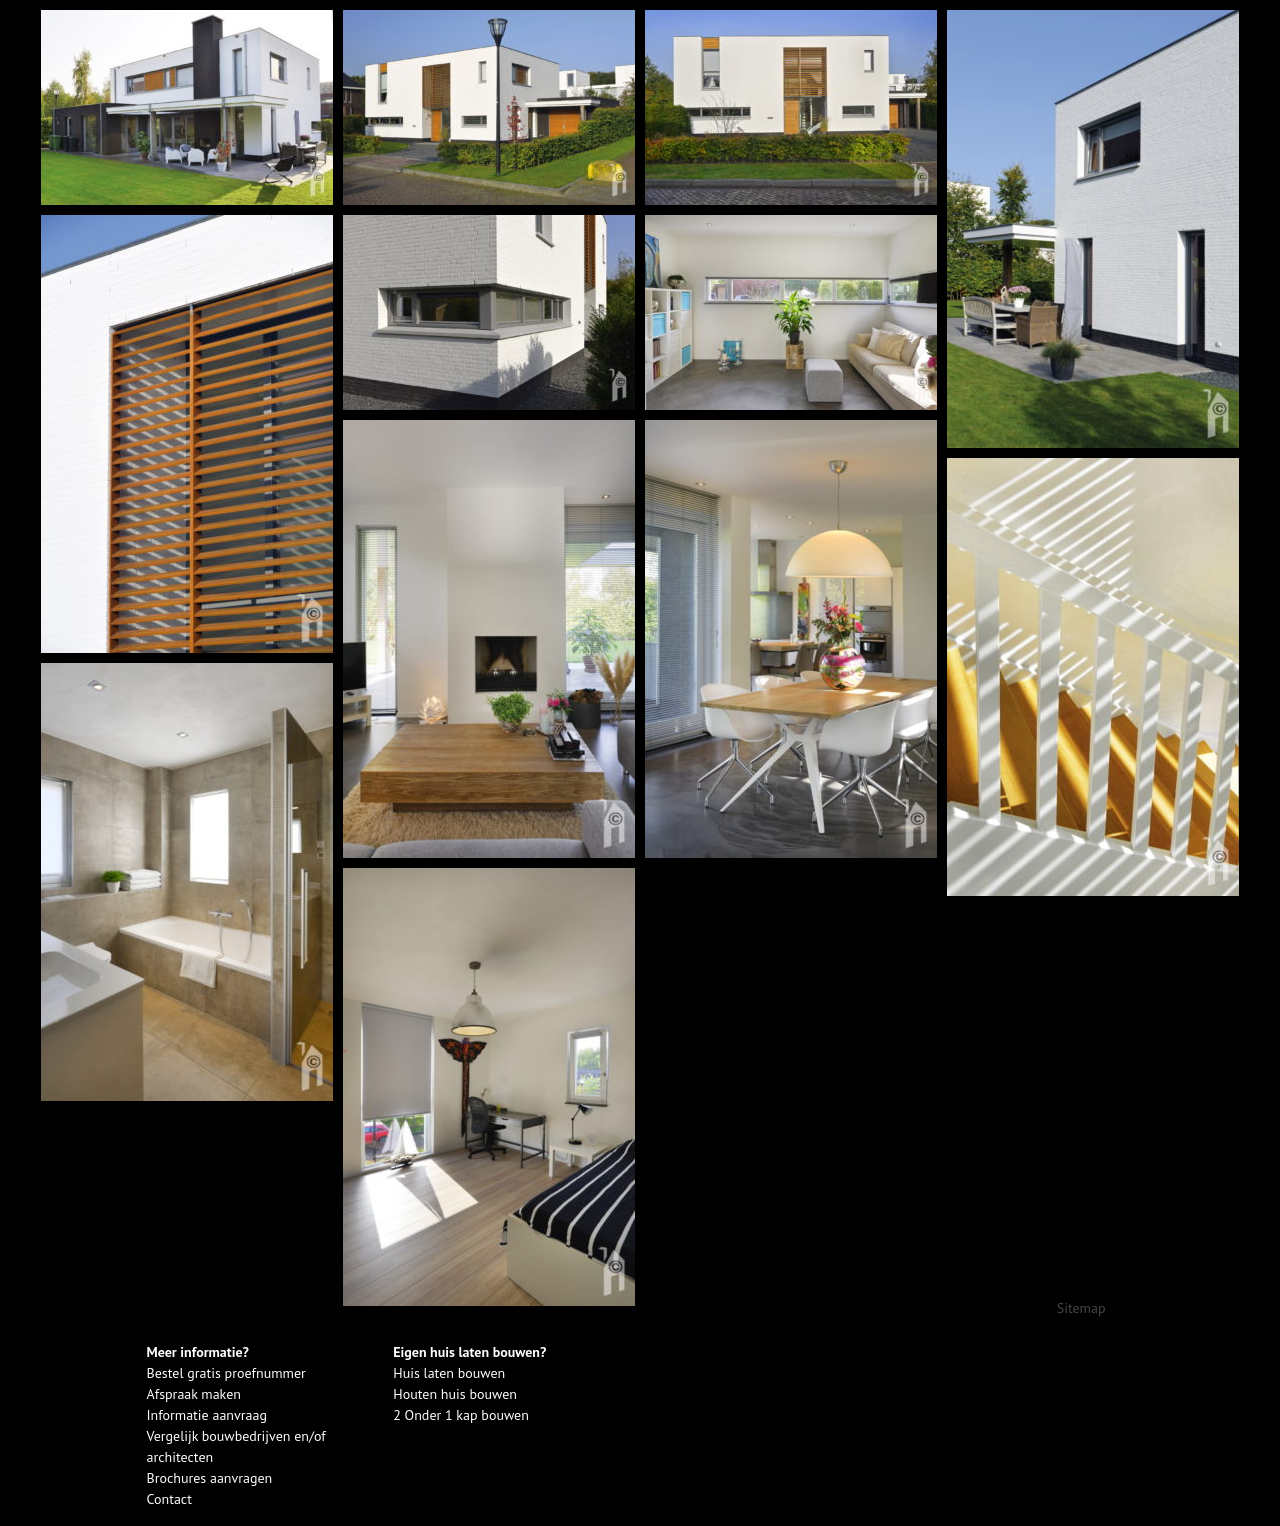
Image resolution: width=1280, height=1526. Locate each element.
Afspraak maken (194, 1394)
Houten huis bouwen (455, 1394)
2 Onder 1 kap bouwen (461, 1415)
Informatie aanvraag (207, 1415)
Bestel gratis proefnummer (226, 1373)
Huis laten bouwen (449, 1373)
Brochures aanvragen (210, 1478)
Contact (169, 1499)
